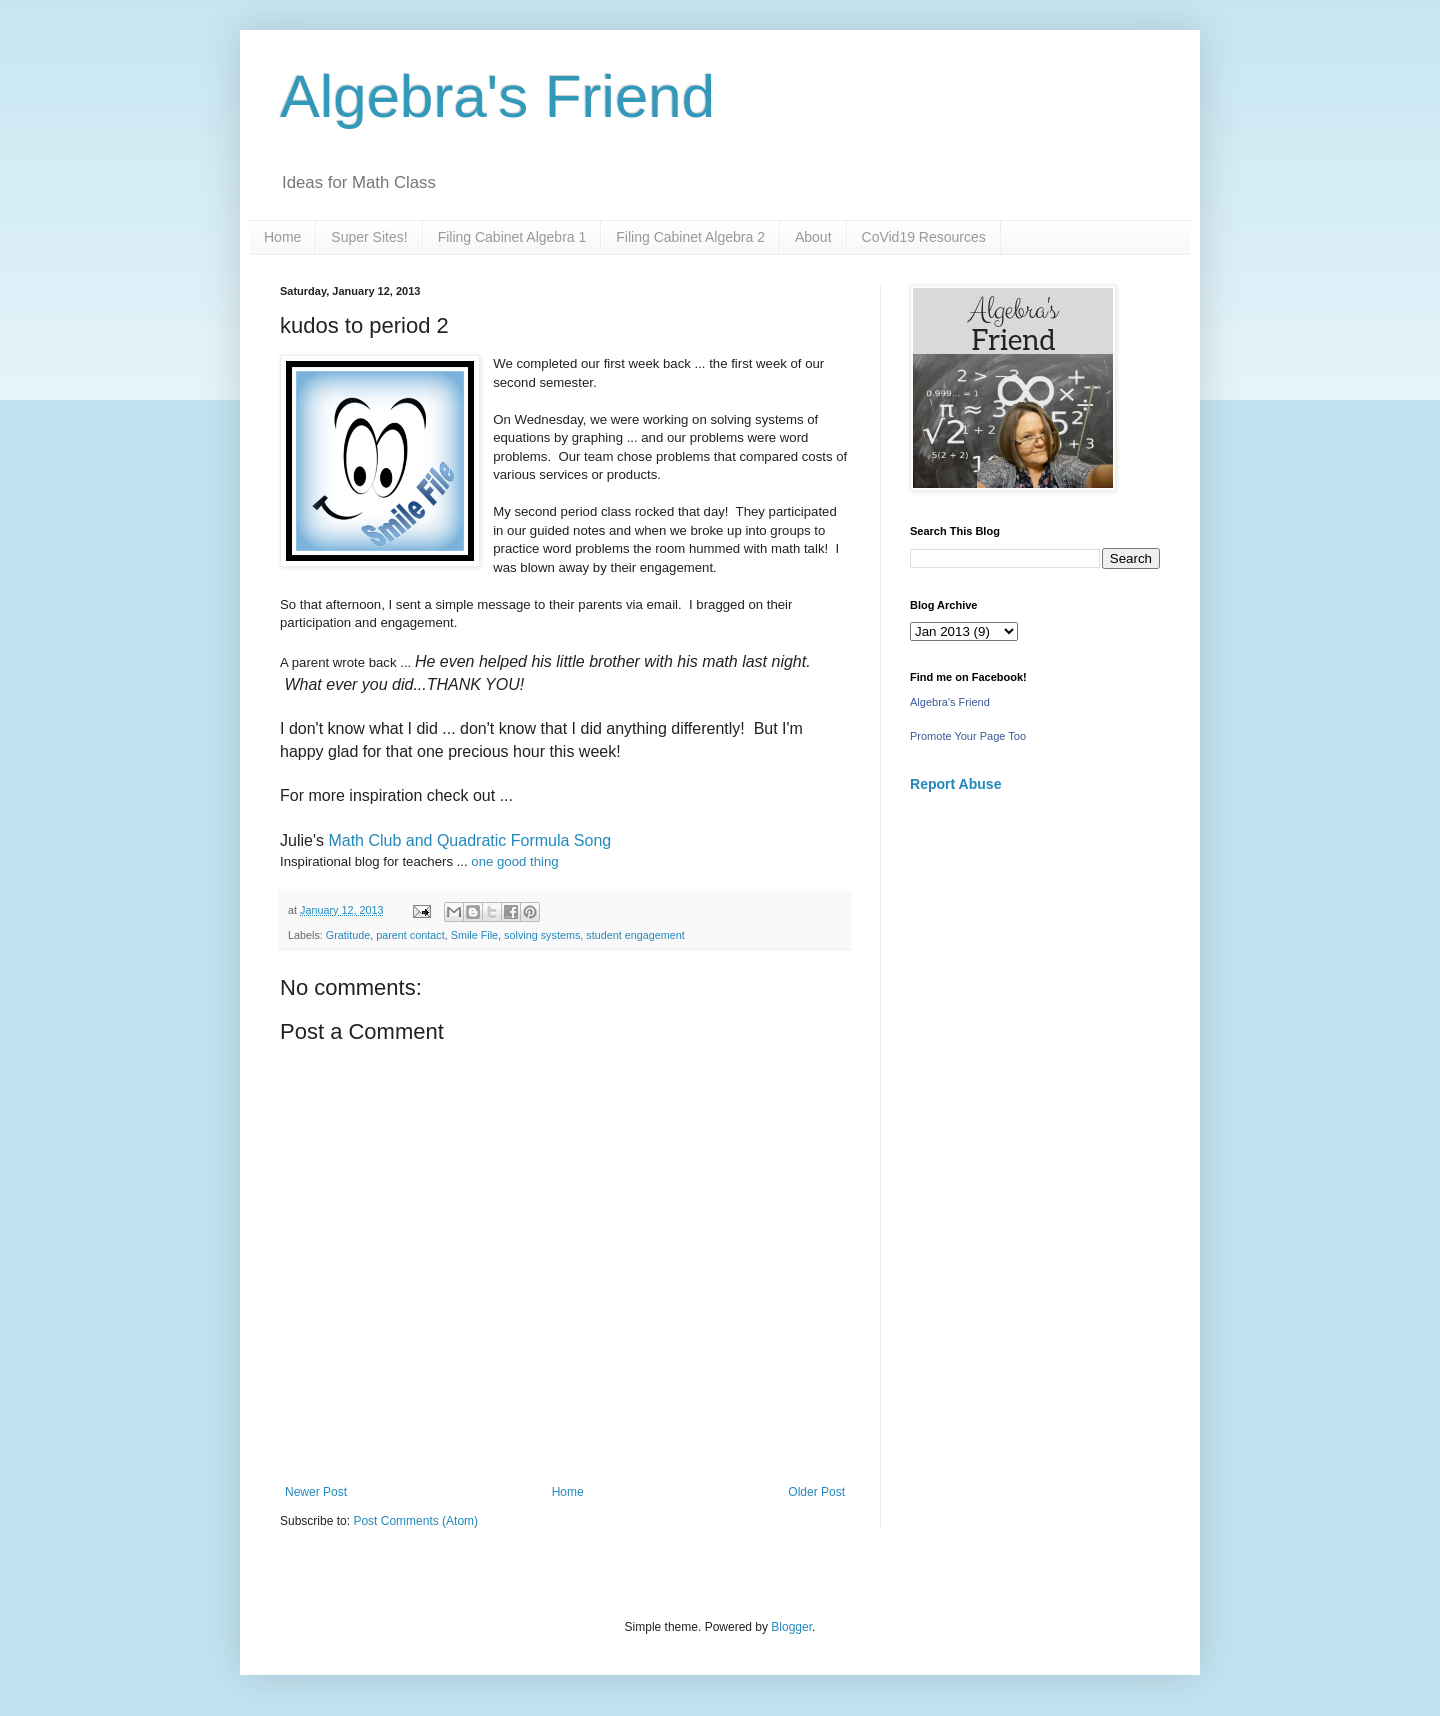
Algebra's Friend (497, 96)
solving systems (542, 935)
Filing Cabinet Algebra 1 (512, 237)
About (813, 237)
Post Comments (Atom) (415, 1521)
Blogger (791, 1627)
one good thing (514, 861)
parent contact (410, 935)
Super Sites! (369, 237)
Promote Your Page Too (968, 736)
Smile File (474, 935)
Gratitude (348, 935)
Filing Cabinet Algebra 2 (690, 237)
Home (282, 237)
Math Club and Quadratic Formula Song (469, 840)
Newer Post (316, 1492)
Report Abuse (955, 784)
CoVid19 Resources (924, 237)
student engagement (635, 935)
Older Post (816, 1492)
